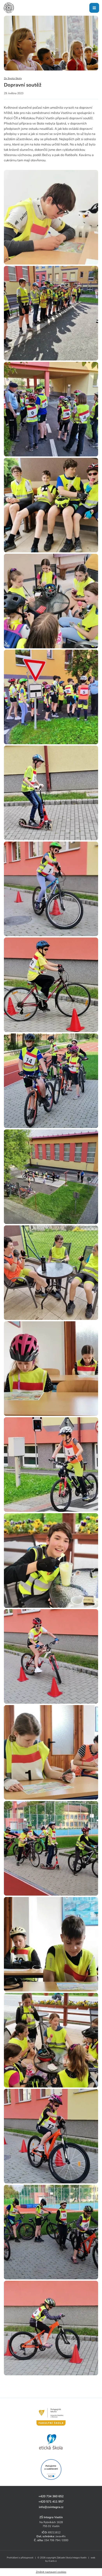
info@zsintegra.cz (51, 2507)
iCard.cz (52, 2560)
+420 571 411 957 (51, 2501)
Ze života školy (13, 78)
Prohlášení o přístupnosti (20, 2557)
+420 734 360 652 (51, 2496)
